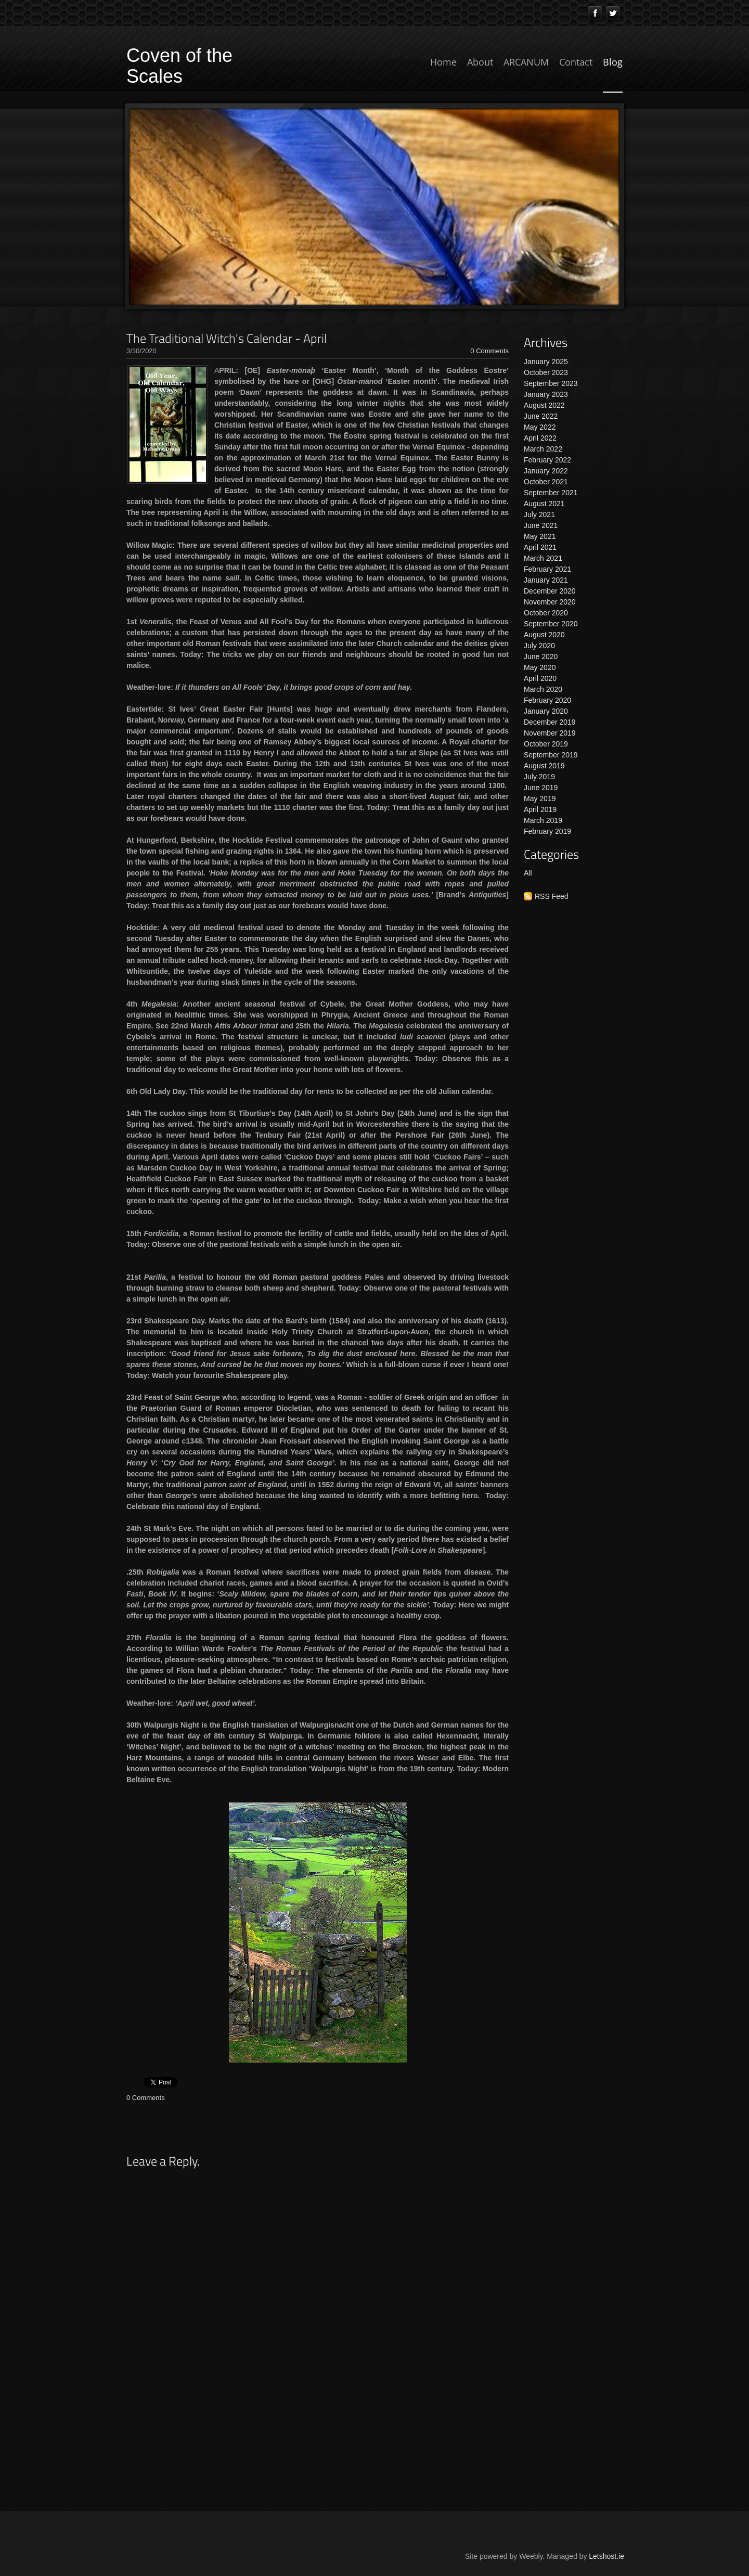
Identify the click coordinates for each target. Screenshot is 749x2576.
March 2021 (543, 558)
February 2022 (547, 460)
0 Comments (489, 351)
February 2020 (547, 700)
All (528, 873)
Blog (613, 62)
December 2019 (550, 722)
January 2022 (546, 471)
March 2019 (543, 820)
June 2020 (541, 656)
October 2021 (546, 482)
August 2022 (544, 405)
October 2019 (546, 744)
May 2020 (540, 667)
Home (443, 62)
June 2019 (541, 787)
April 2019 (540, 809)
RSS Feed (552, 896)
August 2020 (544, 634)
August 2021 (544, 503)
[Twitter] (613, 13)
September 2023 (551, 383)
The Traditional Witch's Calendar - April (226, 338)
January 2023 (546, 394)
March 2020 (543, 689)
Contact (575, 62)
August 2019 (544, 766)
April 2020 (540, 678)
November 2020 (550, 602)
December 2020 (550, 591)
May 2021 (540, 536)
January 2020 (546, 711)
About (480, 62)
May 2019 (540, 798)
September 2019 (551, 755)
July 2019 (539, 776)
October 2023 (546, 372)
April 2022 (540, 438)
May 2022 (540, 427)
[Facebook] (595, 13)
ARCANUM (526, 62)
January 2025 (546, 361)
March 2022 (543, 449)
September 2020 (551, 624)
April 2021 (540, 547)
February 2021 (547, 569)
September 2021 (551, 492)
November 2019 (550, 733)
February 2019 (547, 831)
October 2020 (546, 613)
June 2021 (541, 525)
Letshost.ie (606, 2556)
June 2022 (541, 416)
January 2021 (546, 580)
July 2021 (539, 514)
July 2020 (539, 645)
